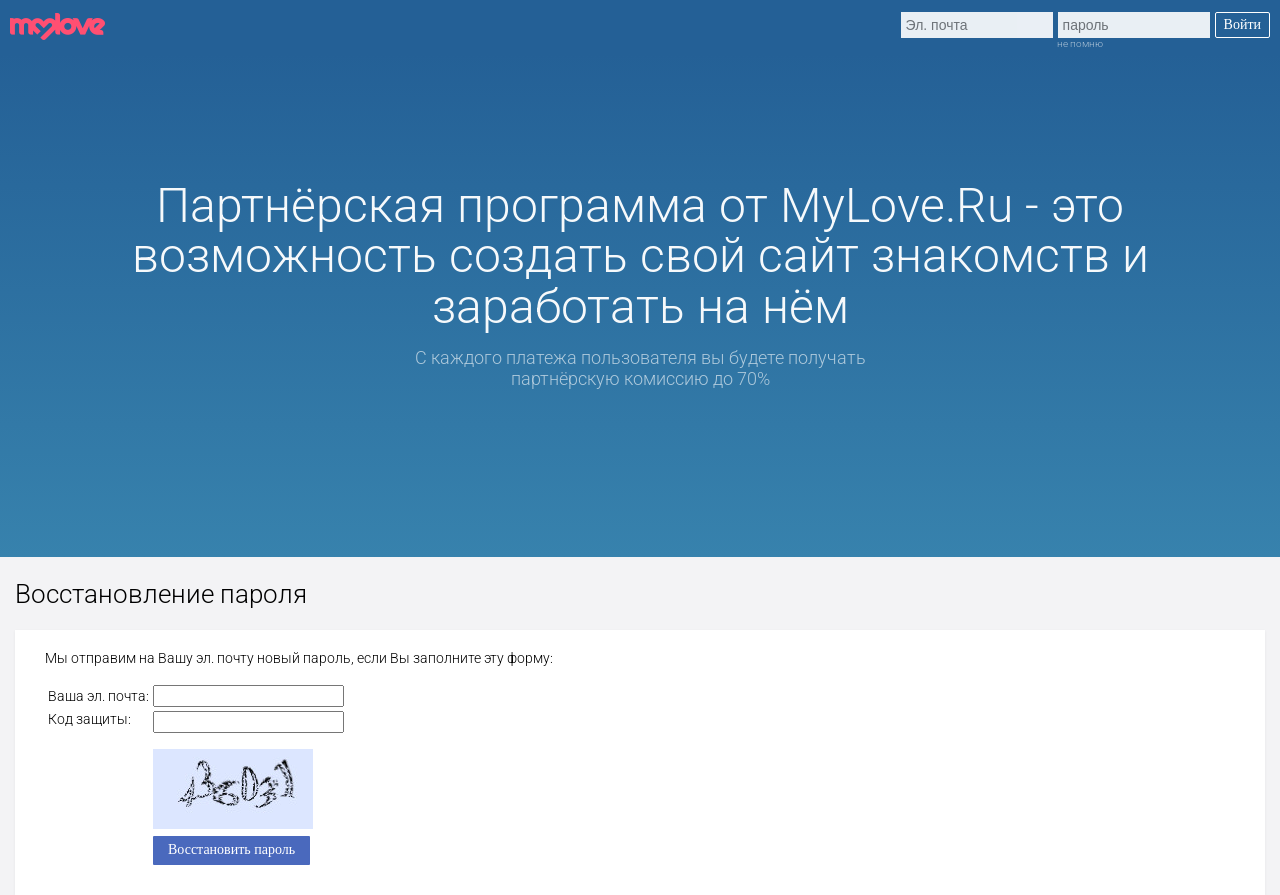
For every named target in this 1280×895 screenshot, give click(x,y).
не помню (1080, 43)
